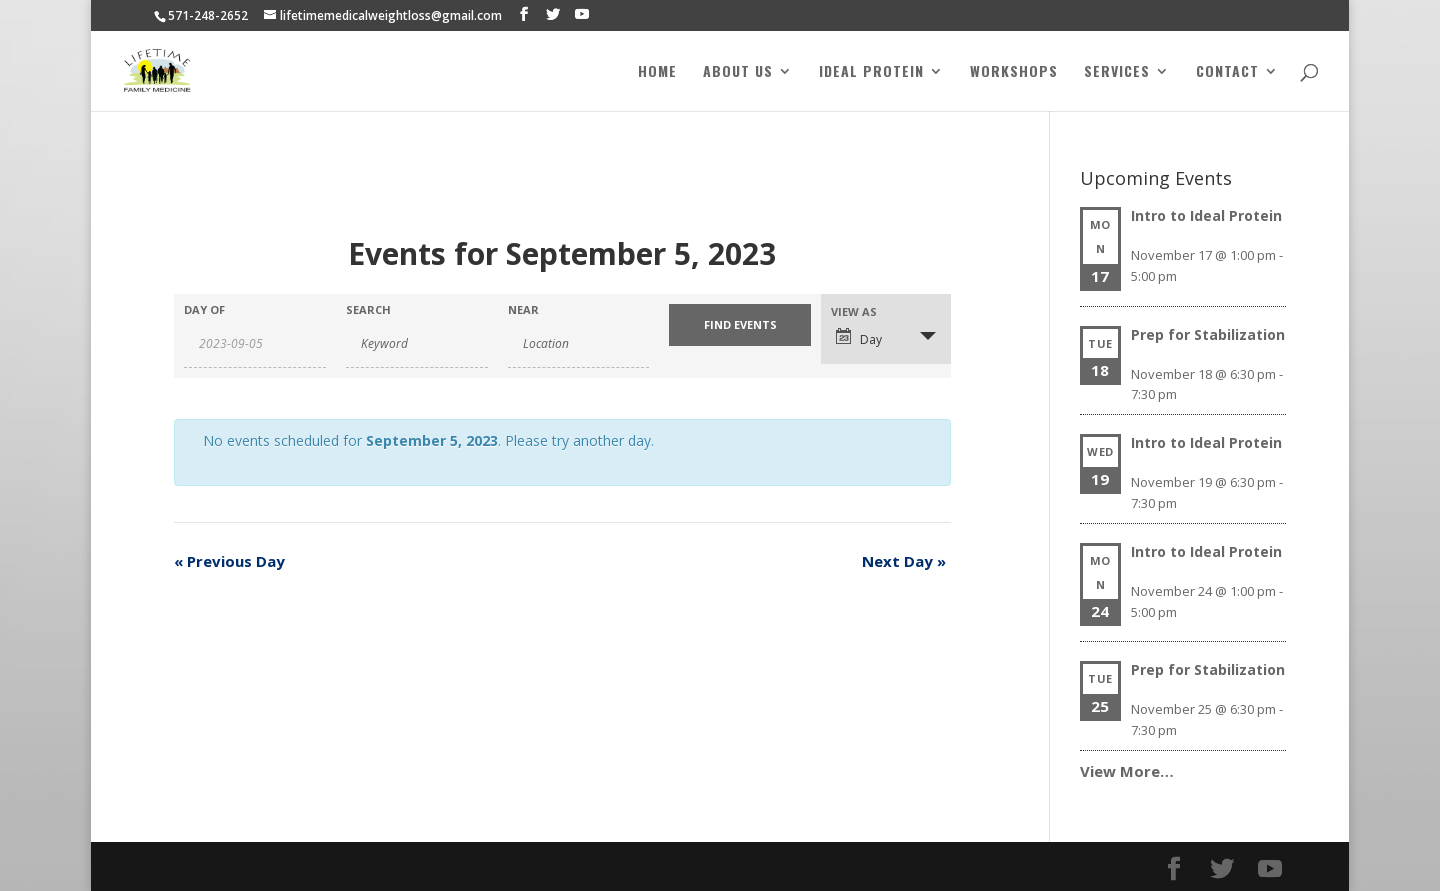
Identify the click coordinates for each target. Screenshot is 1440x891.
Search (368, 309)
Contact (1227, 72)
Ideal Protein (871, 72)
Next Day (904, 561)
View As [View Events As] (854, 311)
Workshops (1014, 72)
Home (657, 72)
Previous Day (229, 561)
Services (1117, 72)
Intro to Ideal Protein (1206, 215)
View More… (1127, 771)
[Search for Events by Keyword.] (417, 344)
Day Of (204, 309)
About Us (738, 72)
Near (523, 309)
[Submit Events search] (740, 325)
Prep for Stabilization (1208, 334)
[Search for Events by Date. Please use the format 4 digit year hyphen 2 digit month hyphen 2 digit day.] (255, 344)
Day (859, 338)
